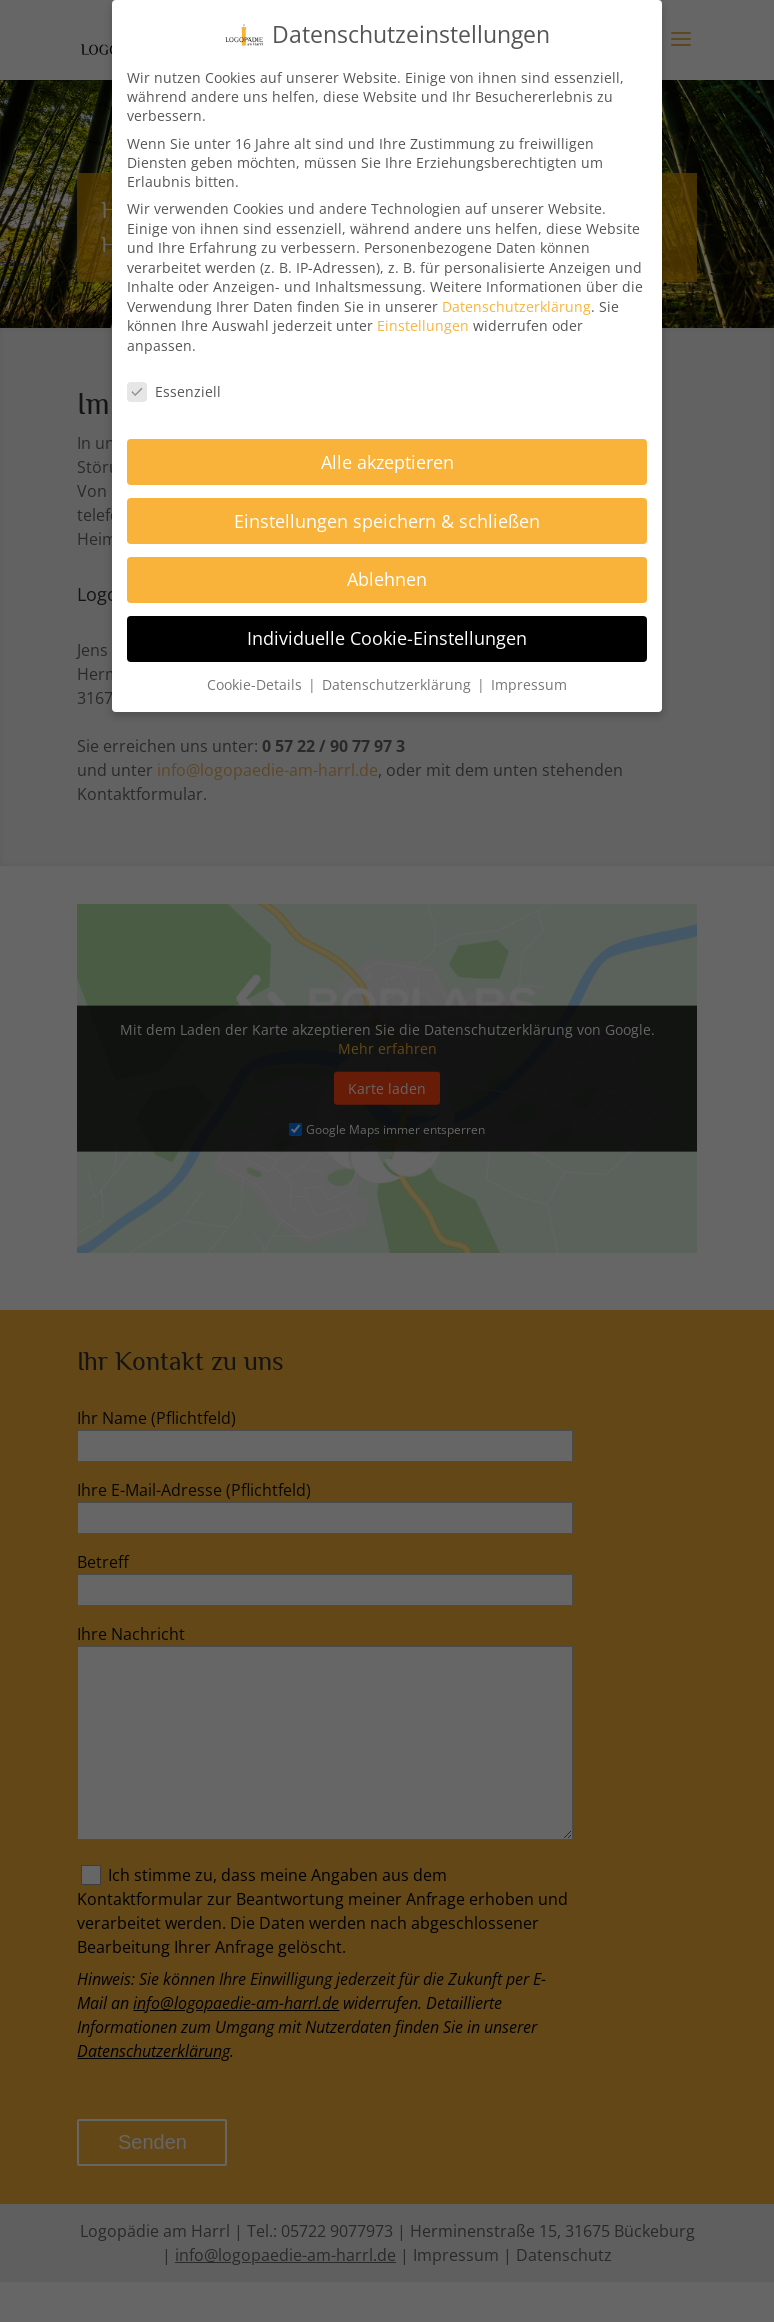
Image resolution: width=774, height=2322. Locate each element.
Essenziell (174, 390)
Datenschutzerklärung (516, 305)
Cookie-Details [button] (256, 684)
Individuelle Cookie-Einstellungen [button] (387, 638)
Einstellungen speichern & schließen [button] (387, 520)
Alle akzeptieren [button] (387, 461)
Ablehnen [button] (387, 579)
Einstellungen (423, 325)
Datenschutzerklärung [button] (398, 684)
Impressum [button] (529, 684)
